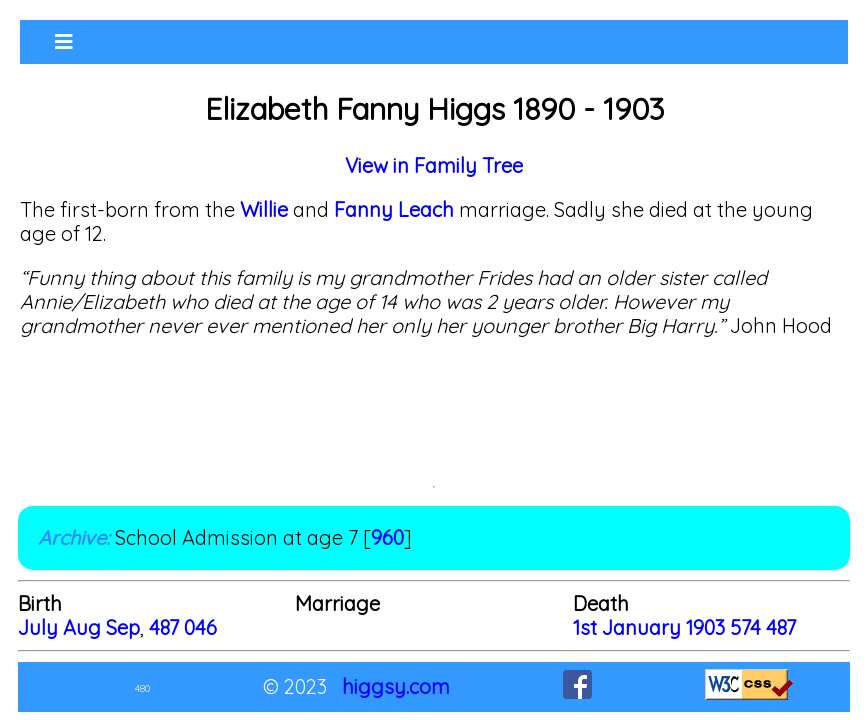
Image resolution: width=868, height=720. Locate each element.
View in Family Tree (434, 165)
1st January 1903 (651, 627)
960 (387, 537)
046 (200, 627)
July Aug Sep (79, 627)
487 (164, 627)
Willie (264, 209)
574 (745, 627)
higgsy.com (396, 686)
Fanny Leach (391, 209)
